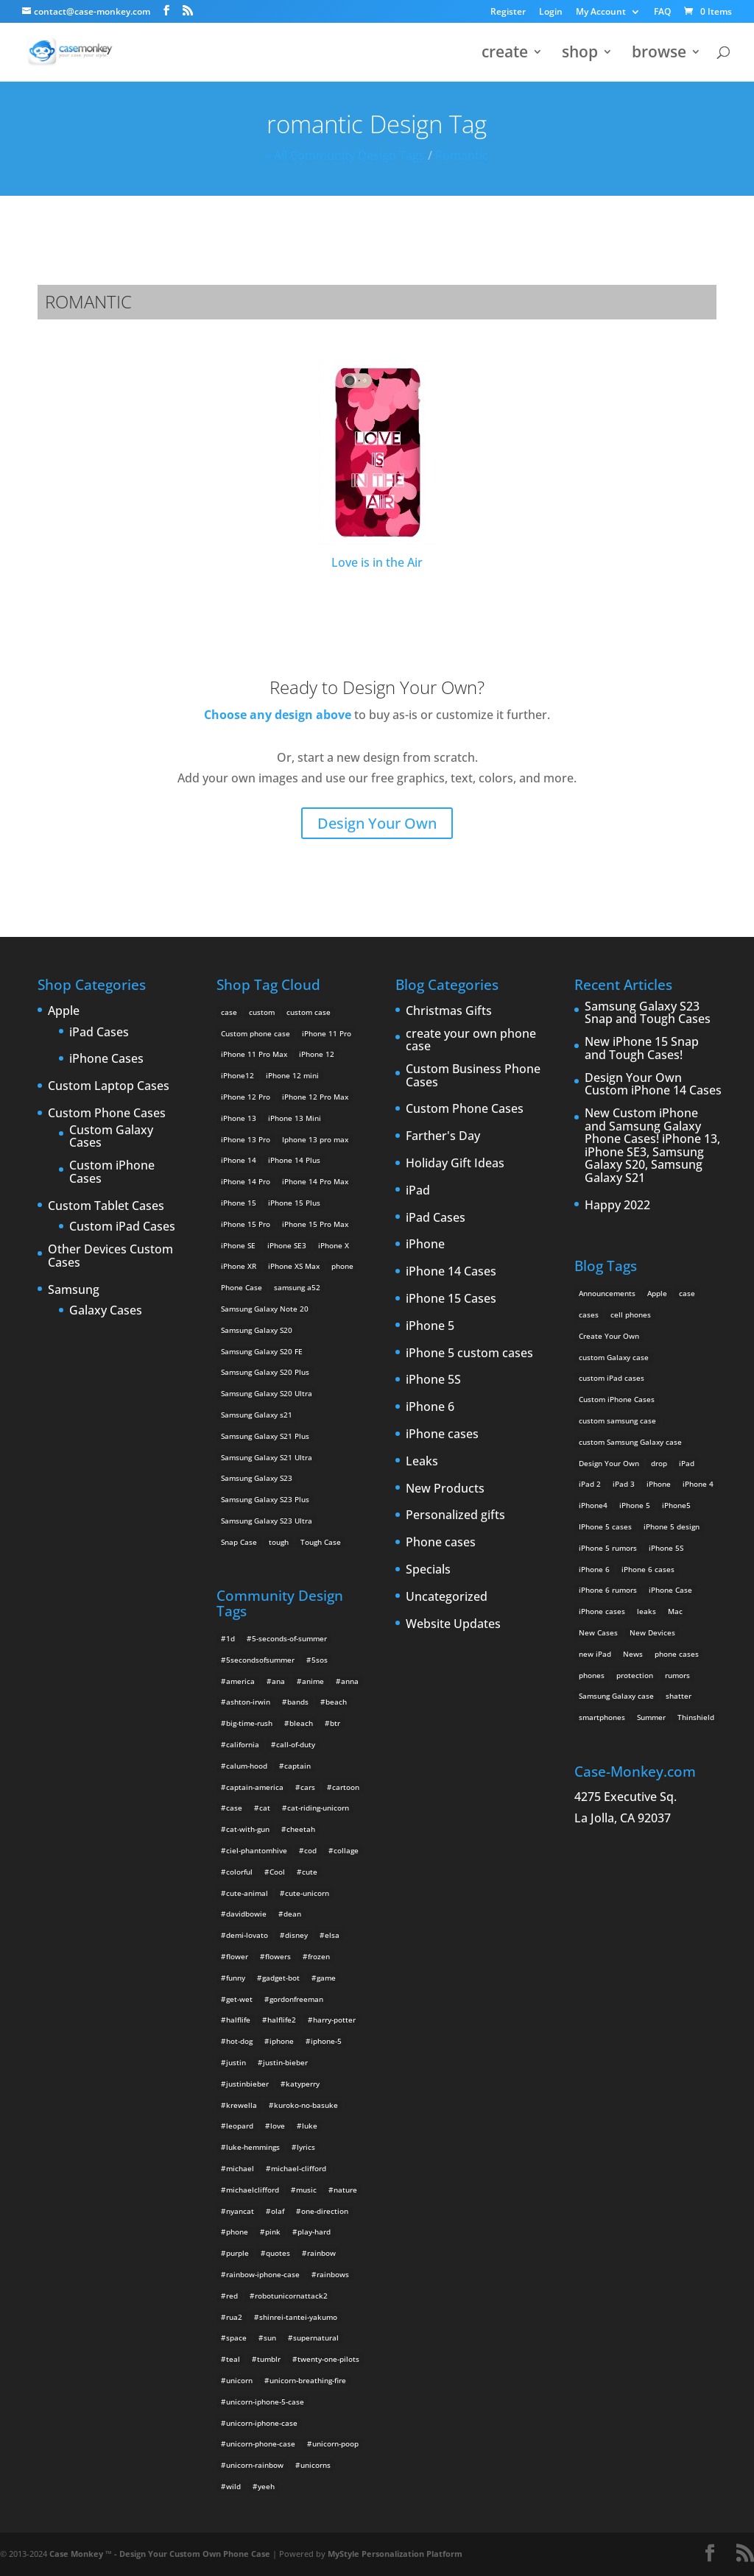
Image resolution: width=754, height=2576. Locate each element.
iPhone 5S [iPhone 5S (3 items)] (666, 1548)
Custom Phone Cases (107, 1113)
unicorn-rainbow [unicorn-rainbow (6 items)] (254, 2465)
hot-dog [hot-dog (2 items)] (239, 2041)
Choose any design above (277, 715)
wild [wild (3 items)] (233, 2486)
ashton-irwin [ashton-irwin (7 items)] (248, 1701)
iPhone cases (442, 1434)
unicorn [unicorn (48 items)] (239, 2380)
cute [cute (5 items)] (309, 1871)
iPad (418, 1190)
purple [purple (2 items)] (237, 2253)
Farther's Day (443, 1136)
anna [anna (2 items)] (350, 1681)
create (505, 54)
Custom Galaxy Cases (111, 1137)
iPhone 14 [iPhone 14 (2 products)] (238, 1160)
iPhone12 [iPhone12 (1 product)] (237, 1075)
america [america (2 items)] (240, 1681)
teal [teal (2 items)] (233, 2359)
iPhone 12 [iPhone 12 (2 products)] (316, 1054)
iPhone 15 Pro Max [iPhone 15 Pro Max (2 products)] (315, 1224)
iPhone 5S (433, 1380)
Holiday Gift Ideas (455, 1163)
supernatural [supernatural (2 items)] (316, 2337)
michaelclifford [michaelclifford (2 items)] (252, 2189)
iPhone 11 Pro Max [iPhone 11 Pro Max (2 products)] (254, 1054)
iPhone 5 (430, 1326)
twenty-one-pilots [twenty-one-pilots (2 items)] (328, 2359)
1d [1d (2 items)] (230, 1638)
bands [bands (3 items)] (298, 1701)
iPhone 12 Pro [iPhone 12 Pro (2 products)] (245, 1096)
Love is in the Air (377, 465)
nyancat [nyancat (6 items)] (240, 2211)
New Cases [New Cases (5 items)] (598, 1632)
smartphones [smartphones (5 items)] (602, 1717)
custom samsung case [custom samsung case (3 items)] (617, 1420)
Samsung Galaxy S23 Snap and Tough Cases (648, 1013)
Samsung (73, 1290)
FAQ (662, 12)
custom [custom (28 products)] (262, 1012)
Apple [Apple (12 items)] (657, 1293)
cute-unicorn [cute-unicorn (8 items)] (307, 1893)
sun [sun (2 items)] (270, 2337)
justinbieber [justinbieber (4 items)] (247, 2083)
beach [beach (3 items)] (336, 1701)
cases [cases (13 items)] (589, 1314)
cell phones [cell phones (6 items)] (630, 1314)
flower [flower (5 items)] (237, 1956)
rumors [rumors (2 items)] (677, 1675)
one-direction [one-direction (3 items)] (324, 2211)
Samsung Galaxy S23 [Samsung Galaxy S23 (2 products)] (256, 1478)
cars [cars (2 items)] (307, 1787)
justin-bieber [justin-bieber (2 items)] (285, 2062)
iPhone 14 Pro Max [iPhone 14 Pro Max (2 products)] (315, 1181)
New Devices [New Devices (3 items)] (652, 1632)
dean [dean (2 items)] (292, 1913)
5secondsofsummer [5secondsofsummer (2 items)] (260, 1660)
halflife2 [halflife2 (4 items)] (281, 2019)
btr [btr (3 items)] (335, 1723)
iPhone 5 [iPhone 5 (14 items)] (634, 1505)
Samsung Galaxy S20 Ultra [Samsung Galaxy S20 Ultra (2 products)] (266, 1393)
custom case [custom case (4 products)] (308, 1012)
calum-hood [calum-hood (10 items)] (246, 1766)
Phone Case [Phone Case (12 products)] (241, 1287)
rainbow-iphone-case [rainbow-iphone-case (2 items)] (263, 2274)
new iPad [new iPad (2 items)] (595, 1654)
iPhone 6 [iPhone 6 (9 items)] (594, 1569)
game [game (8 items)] (326, 1977)
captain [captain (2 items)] (297, 1766)
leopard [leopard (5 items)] (239, 2125)
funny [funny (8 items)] (235, 1977)
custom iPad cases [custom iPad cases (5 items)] (611, 1378)
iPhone (425, 1244)
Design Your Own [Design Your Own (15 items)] (609, 1463)
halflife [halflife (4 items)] (238, 2019)
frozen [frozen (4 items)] (319, 1956)
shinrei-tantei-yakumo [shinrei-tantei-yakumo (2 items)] (298, 2317)
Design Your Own (377, 823)
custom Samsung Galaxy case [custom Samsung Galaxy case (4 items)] (630, 1442)
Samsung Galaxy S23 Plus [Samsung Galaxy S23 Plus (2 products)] (265, 1499)
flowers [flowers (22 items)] (278, 1956)
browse (659, 54)
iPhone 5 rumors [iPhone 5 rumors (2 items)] (608, 1548)
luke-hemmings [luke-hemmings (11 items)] (253, 2147)
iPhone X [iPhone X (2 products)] (333, 1245)
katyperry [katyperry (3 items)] (303, 2083)
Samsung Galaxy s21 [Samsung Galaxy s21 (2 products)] (256, 1414)
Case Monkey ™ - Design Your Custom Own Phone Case (159, 2553)
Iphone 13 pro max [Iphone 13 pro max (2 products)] (315, 1139)
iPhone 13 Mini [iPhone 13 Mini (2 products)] (294, 1118)
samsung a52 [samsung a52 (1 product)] (297, 1287)
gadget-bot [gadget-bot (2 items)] (281, 1977)
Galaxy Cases (105, 1310)
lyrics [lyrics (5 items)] (306, 2147)
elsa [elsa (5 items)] (332, 1935)
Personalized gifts (455, 1515)
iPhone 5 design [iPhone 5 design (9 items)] (672, 1526)
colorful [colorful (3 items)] (239, 1871)
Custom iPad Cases (122, 1227)
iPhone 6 (430, 1407)
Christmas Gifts (449, 1011)
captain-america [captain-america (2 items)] (254, 1787)
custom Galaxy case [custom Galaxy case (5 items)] (614, 1357)
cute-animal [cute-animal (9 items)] (247, 1893)
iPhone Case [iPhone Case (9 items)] (670, 1590)
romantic (461, 155)
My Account (601, 12)
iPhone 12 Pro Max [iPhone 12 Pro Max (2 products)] (315, 1096)
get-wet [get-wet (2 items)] (239, 1999)
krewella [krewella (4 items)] (241, 2105)
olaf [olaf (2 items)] (277, 2211)
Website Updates (453, 1624)
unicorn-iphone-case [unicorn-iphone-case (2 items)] (261, 2423)
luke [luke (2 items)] (309, 2125)
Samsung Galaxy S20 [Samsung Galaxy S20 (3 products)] (256, 1330)
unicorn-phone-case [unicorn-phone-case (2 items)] (260, 2443)
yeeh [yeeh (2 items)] (266, 2486)
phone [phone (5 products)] (342, 1266)
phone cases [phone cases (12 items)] (677, 1654)
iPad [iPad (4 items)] (686, 1463)
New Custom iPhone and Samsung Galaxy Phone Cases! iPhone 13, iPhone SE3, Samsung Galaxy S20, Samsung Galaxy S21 (652, 1146)
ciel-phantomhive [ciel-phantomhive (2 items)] (256, 1850)
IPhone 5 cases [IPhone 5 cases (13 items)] (605, 1526)
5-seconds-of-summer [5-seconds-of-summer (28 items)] (289, 1638)
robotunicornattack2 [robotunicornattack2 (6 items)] (291, 2295)
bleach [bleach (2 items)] (301, 1723)
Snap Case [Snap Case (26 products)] (239, 1542)
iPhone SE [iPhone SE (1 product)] (238, 1245)
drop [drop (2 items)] (659, 1463)
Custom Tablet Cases (106, 1206)
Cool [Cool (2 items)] (277, 1871)
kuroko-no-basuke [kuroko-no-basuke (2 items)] (306, 2105)
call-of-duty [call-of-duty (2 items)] (295, 1744)
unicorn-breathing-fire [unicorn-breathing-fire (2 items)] (307, 2380)
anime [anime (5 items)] (313, 1681)
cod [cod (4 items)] (310, 1850)
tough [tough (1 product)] (279, 1542)
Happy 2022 (617, 1205)
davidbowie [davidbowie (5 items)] (246, 1913)
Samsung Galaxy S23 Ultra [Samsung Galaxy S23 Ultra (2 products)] (266, 1520)
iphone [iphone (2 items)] (281, 2041)
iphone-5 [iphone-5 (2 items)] (326, 2041)
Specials (428, 1570)
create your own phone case (471, 1040)
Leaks (422, 1461)
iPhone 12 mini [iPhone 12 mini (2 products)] (292, 1075)
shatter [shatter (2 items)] (678, 1696)
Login (551, 12)
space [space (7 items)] (236, 2337)
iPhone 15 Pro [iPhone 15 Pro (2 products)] (245, 1224)
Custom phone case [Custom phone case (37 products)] (255, 1033)
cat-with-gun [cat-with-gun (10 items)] (247, 1829)
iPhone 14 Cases (451, 1271)
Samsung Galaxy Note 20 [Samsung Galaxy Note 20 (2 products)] (265, 1308)
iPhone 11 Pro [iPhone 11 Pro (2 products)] (326, 1033)
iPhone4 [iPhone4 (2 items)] (593, 1505)
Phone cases (441, 1542)
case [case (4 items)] (234, 1807)
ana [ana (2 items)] (278, 1681)
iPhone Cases (106, 1059)
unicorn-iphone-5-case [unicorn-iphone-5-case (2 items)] (265, 2401)
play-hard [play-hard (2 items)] (314, 2231)
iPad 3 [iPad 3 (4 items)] (624, 1484)
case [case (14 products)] (229, 1012)
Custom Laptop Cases (108, 1086)
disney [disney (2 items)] (296, 1935)
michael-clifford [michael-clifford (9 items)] (298, 2168)
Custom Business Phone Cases (473, 1076)
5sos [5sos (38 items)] (319, 1660)
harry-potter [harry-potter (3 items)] (334, 2019)
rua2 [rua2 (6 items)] (234, 2317)
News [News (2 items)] (633, 1654)
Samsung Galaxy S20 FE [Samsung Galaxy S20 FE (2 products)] (262, 1351)
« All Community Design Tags (345, 155)
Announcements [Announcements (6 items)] (607, 1293)
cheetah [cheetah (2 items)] (300, 1829)
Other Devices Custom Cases (110, 1256)
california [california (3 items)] (242, 1744)
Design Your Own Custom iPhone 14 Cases (653, 1084)
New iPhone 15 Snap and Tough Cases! (642, 1048)
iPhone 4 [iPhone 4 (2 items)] (698, 1484)
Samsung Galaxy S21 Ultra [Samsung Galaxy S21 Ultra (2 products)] (266, 1457)
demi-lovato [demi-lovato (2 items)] (247, 1935)
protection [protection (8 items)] (634, 1675)
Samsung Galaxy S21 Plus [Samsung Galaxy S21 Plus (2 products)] (265, 1436)
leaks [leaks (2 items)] (646, 1611)
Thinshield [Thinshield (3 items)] (695, 1717)
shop (580, 54)
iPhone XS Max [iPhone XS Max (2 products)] (294, 1266)
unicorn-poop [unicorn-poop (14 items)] (335, 2443)
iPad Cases (99, 1032)
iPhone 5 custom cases (469, 1353)
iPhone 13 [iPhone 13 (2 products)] (238, 1118)
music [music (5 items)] (306, 2189)
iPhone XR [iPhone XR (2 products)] (238, 1266)
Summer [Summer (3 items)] (651, 1717)
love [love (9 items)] (277, 2125)
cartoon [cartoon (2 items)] (345, 1787)
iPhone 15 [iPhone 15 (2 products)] (238, 1202)
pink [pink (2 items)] (273, 2231)
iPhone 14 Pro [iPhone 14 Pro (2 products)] (245, 1181)
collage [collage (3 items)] (346, 1850)
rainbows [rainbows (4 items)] (333, 2274)
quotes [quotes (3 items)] (278, 2253)
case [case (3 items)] (687, 1293)
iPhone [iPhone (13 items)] (658, 1484)
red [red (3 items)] (232, 2295)
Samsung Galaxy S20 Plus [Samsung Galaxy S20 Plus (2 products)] (265, 1372)
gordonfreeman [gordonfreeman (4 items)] (296, 1999)
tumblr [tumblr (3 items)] (269, 2359)
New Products (445, 1489)
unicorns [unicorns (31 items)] (315, 2465)
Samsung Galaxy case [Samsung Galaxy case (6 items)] (616, 1696)
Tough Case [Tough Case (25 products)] (320, 1542)
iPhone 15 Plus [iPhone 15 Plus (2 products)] (294, 1202)
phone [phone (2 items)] (237, 2231)
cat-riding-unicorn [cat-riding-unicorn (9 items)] (318, 1807)
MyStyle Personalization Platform (395, 2553)
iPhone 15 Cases (451, 1299)
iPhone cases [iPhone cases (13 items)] (602, 1611)
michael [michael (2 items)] (240, 2168)
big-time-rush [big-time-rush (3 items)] (249, 1723)
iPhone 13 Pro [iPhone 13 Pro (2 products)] (245, 1139)
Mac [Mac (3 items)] (675, 1611)
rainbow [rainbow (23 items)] (321, 2253)
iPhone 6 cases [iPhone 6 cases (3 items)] (647, 1569)
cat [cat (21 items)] (264, 1807)
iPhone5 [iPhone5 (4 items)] (676, 1505)
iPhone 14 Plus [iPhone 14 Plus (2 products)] (294, 1160)
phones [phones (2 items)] (592, 1675)
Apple (64, 1011)
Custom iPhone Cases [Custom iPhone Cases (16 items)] (617, 1399)
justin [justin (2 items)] (236, 2062)
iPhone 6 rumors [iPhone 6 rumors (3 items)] (608, 1590)
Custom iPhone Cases (112, 1172)
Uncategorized (446, 1597)
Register (508, 12)
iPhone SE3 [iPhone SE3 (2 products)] (286, 1245)
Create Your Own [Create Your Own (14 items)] (609, 1336)
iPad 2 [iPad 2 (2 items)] (590, 1484)
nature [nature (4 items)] (345, 2189)
